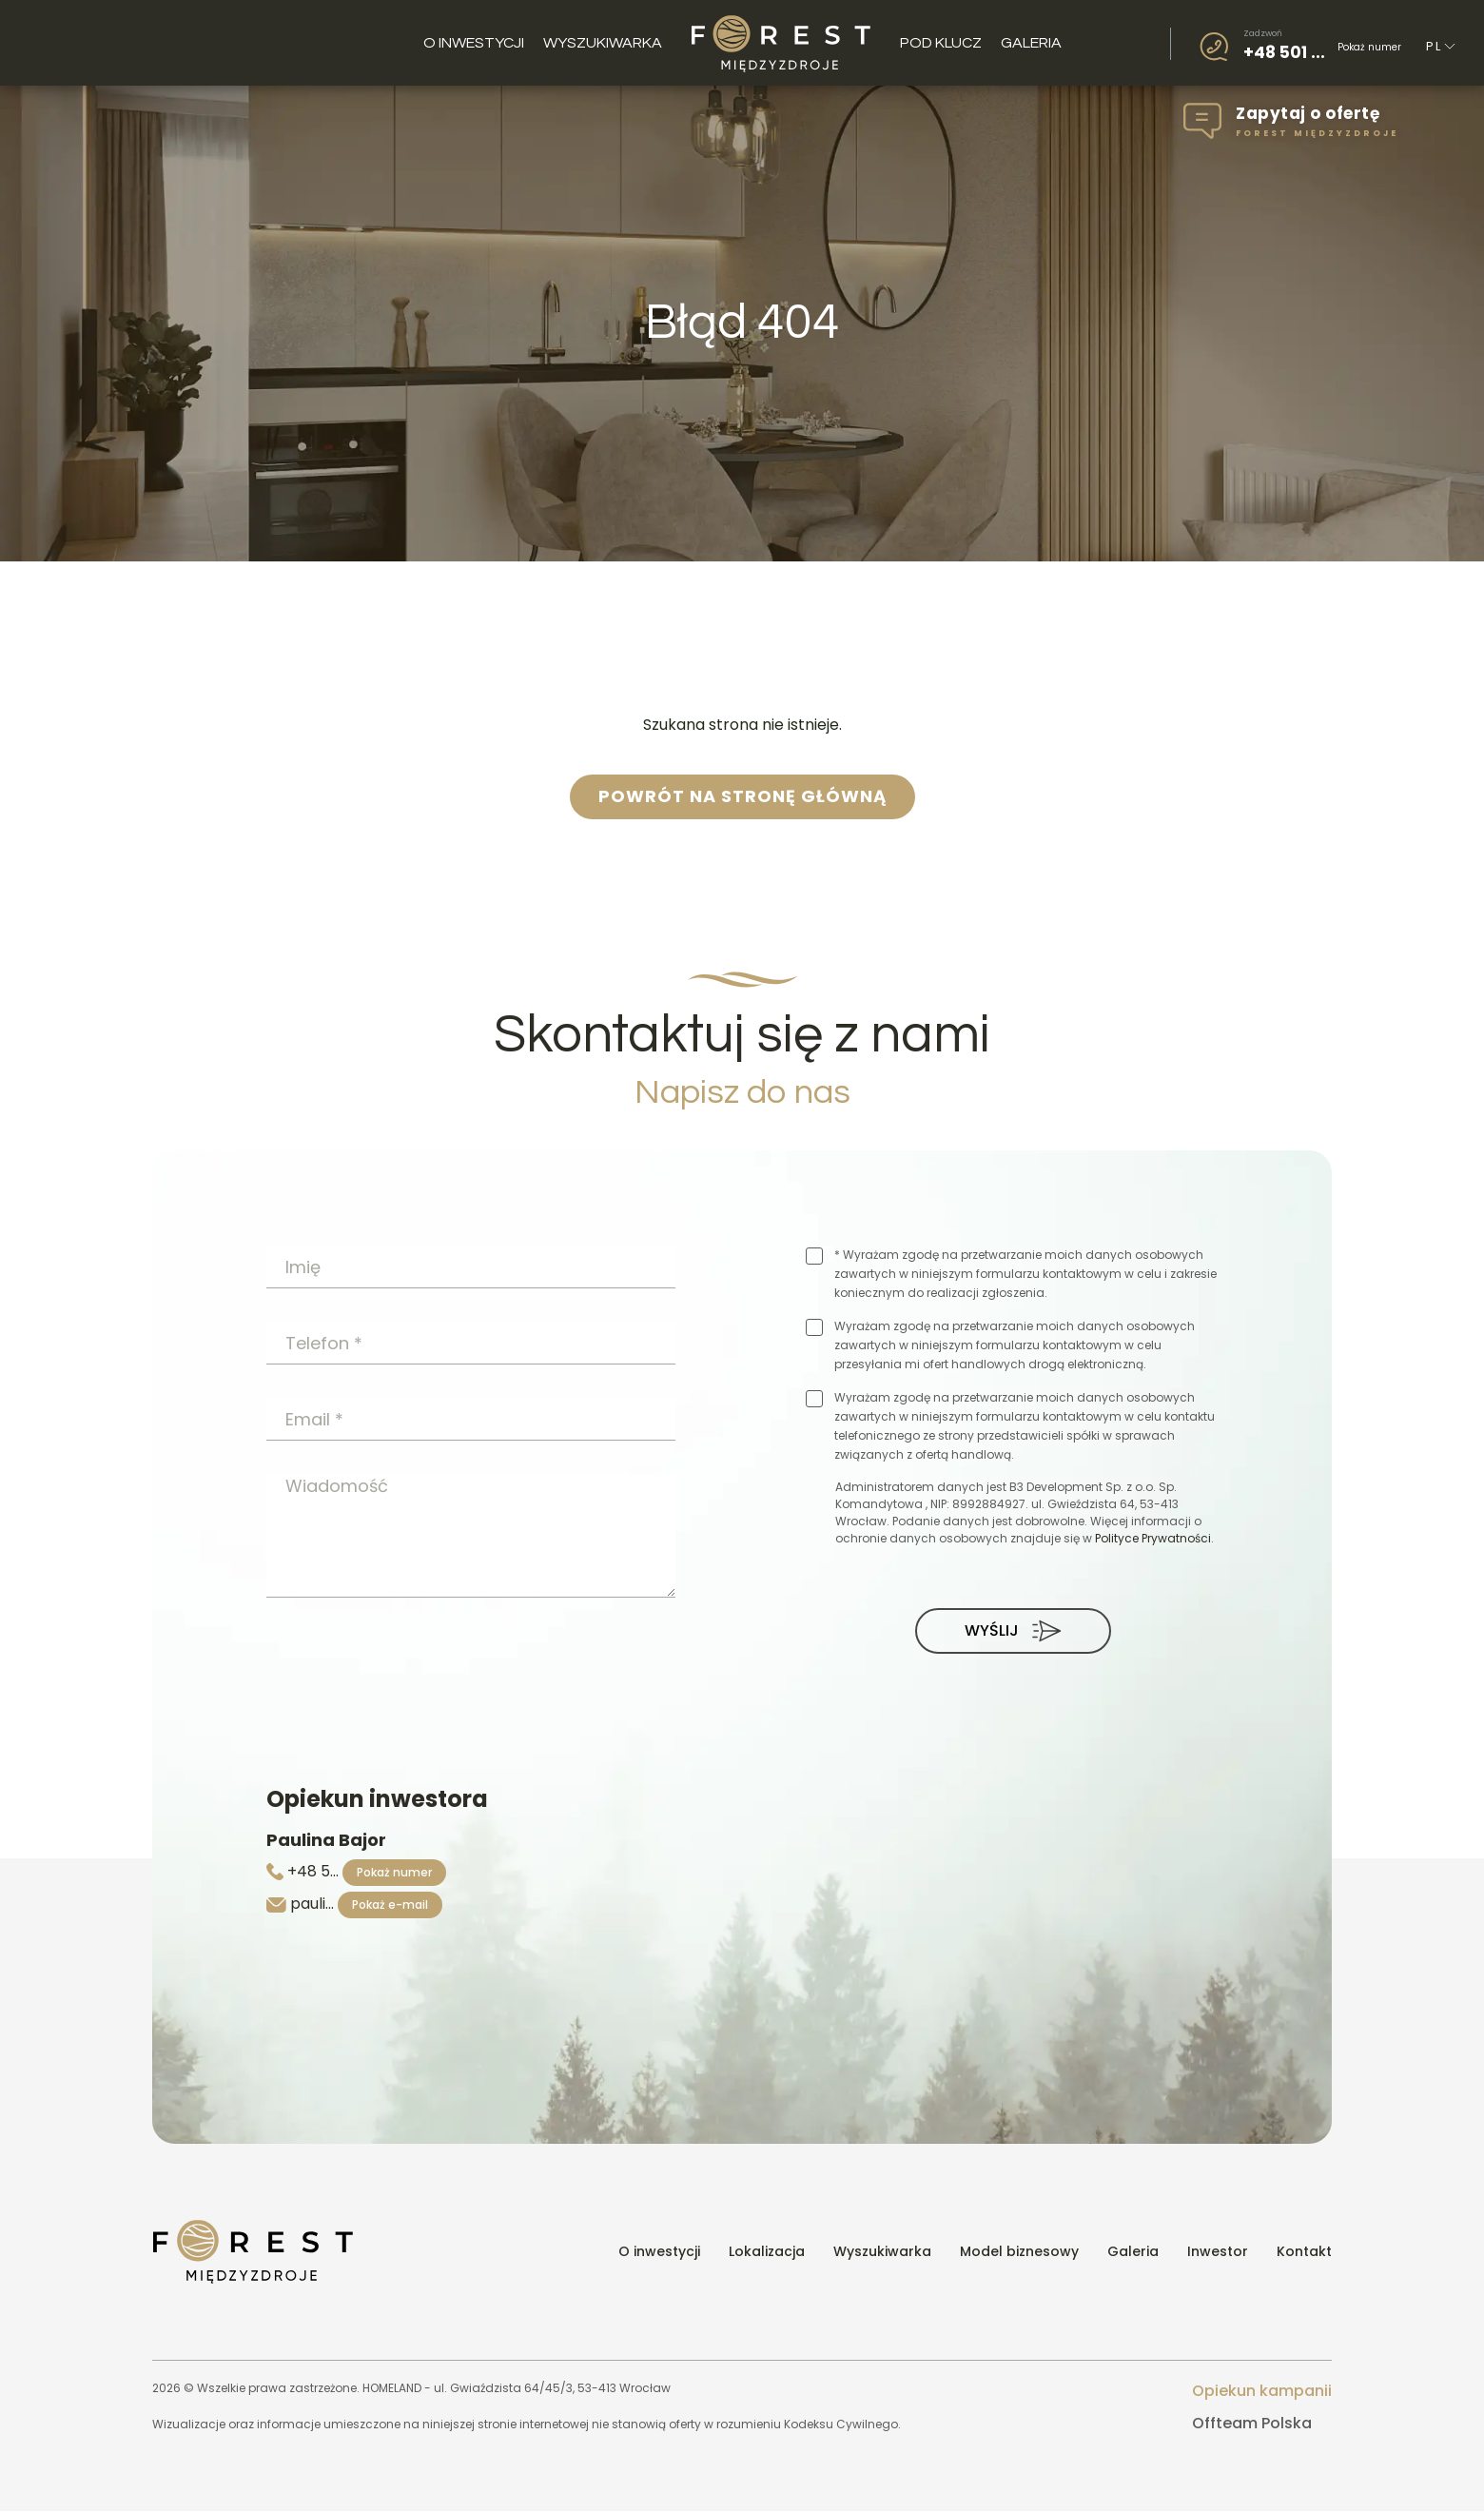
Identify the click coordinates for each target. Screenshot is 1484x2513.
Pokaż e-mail (390, 1906)
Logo (781, 42)
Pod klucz (941, 42)
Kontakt (1304, 2254)
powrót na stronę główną (742, 797)
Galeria (1031, 42)
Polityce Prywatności (1153, 1538)
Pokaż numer (1369, 46)
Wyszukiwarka (602, 42)
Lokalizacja (767, 2254)
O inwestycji (473, 42)
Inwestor (1217, 2254)
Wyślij (1013, 1631)
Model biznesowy (1019, 2254)
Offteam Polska (1252, 2425)
